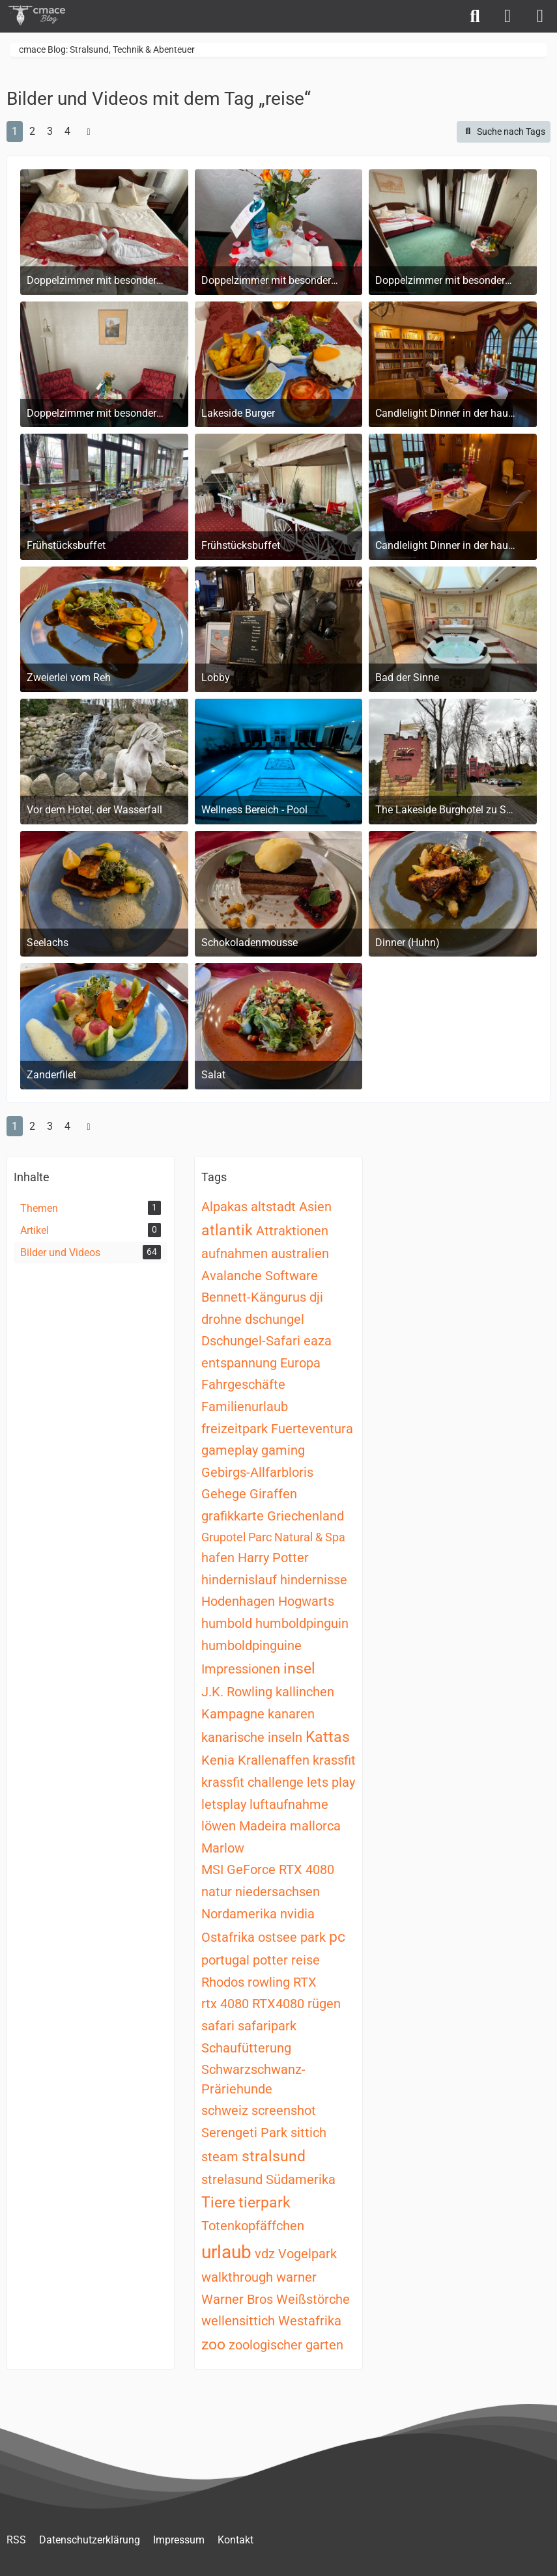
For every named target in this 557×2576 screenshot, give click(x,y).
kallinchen (305, 1692)
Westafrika (309, 2321)
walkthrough (237, 2277)
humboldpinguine (251, 1645)
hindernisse (313, 1580)
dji (316, 1297)
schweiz (224, 2110)
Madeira (263, 1826)
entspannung (239, 1363)
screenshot (283, 2110)
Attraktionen (292, 1231)
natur (216, 1891)
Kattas (328, 1737)
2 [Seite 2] (32, 131)
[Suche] (475, 16)
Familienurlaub (244, 1406)
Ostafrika (228, 1937)
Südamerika (301, 2179)
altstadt (273, 1206)
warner (296, 2277)
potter (270, 1960)
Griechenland (305, 1516)
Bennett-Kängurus (253, 1297)
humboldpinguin (302, 1623)
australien (300, 1253)
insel (299, 1668)
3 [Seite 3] (50, 131)
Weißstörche (313, 2299)
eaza (318, 1341)
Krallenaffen (273, 1760)
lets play (331, 1782)
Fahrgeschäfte (243, 1384)
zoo (213, 2344)
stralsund (274, 2156)
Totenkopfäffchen (252, 2225)
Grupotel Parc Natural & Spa (273, 1537)
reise (305, 1960)
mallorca (315, 1826)
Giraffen (273, 1494)
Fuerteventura (312, 1428)
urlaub (226, 2252)
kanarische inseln (251, 1737)
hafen (218, 1557)
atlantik (227, 1230)
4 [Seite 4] (67, 131)
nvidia (297, 1914)
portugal (225, 1960)
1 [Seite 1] (15, 131)
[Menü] (540, 16)
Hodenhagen (238, 1601)
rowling (269, 1982)
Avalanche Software (259, 1275)
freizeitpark (234, 1428)
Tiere (218, 2202)
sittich (308, 2132)
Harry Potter (273, 1557)
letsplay (223, 1804)
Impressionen (240, 1669)
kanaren (291, 1714)
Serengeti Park (244, 2132)
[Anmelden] (507, 16)
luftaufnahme (289, 1804)
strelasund (232, 2179)
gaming (283, 1450)
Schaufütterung (246, 2048)
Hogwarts (306, 1601)
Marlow (222, 1848)
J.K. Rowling (236, 1692)
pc (337, 1937)
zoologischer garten (286, 2345)
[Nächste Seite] (88, 131)
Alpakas (224, 1206)
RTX (305, 1982)
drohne (221, 1319)
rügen (324, 2003)
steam (219, 2156)
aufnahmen (234, 1253)
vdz (265, 2253)
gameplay (229, 1450)
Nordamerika (239, 1914)
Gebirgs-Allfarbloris (257, 1472)
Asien (315, 1206)
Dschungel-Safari (250, 1341)
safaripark (267, 2026)
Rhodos (222, 1982)
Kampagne (232, 1714)
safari (218, 2026)
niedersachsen (277, 1891)
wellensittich (238, 2321)
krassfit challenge (252, 1782)
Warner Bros (237, 2299)
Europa (300, 1363)
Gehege (223, 1494)
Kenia (218, 1760)
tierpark (264, 2202)
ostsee (277, 1937)
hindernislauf (239, 1580)
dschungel (274, 1319)
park (313, 1937)
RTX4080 (278, 2003)
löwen (218, 1826)
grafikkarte (232, 1516)
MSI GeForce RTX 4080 (267, 1869)
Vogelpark (307, 2253)
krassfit (334, 1760)
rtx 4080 (225, 2003)
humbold (226, 1623)
